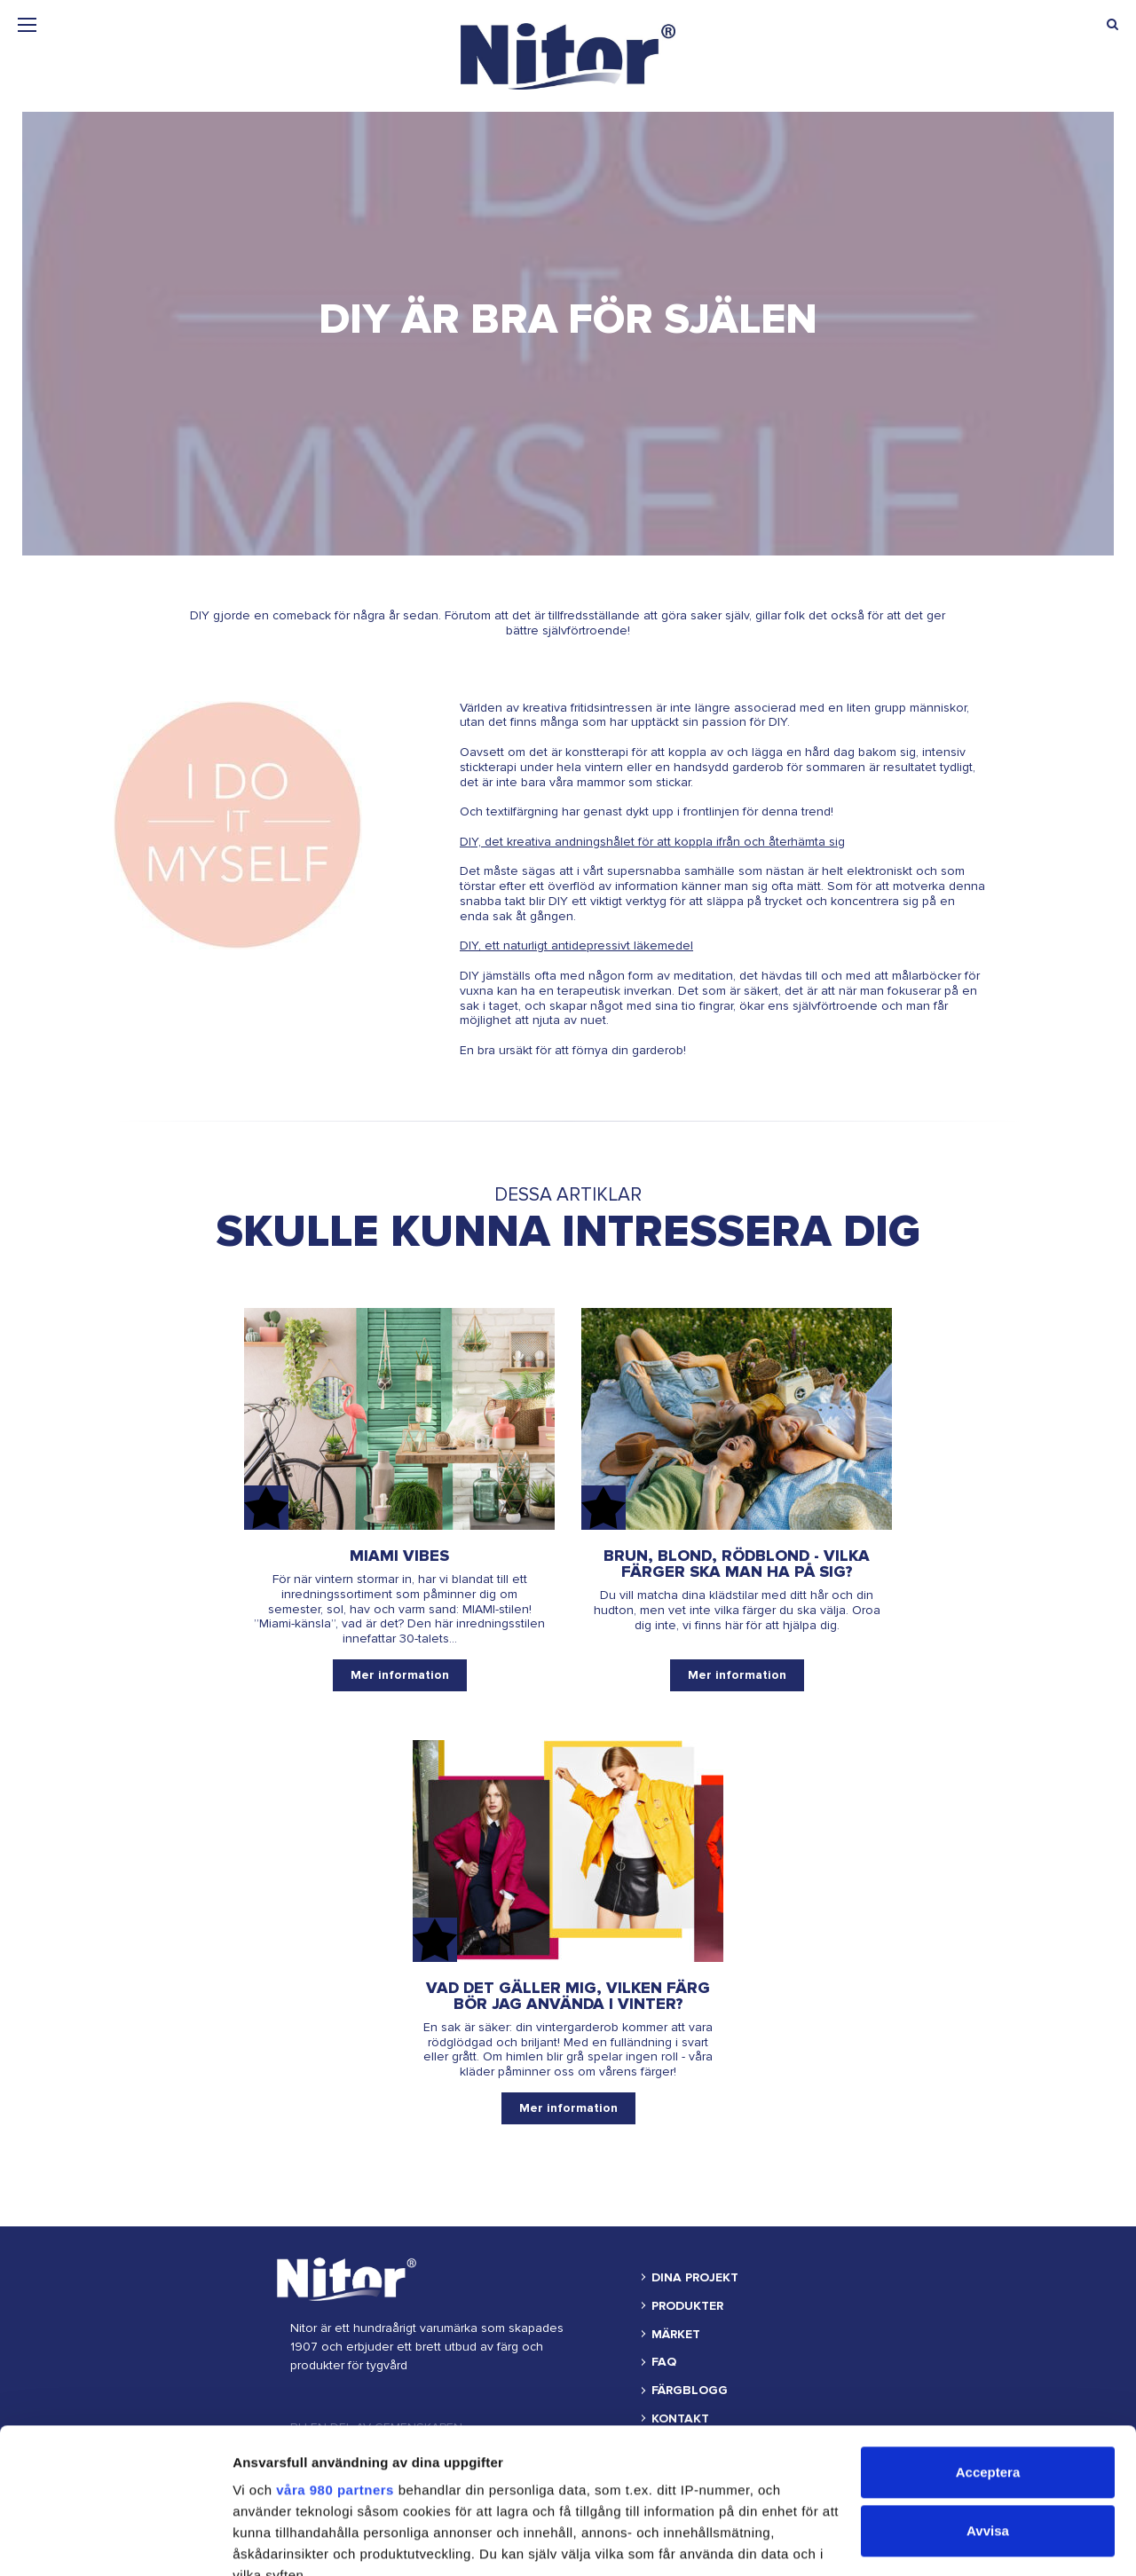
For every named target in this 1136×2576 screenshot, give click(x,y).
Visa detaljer (272, 2540)
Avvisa (987, 2385)
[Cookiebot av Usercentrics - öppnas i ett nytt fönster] (115, 2541)
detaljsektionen (284, 2493)
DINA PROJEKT (694, 2278)
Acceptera (988, 2327)
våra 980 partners (335, 2344)
